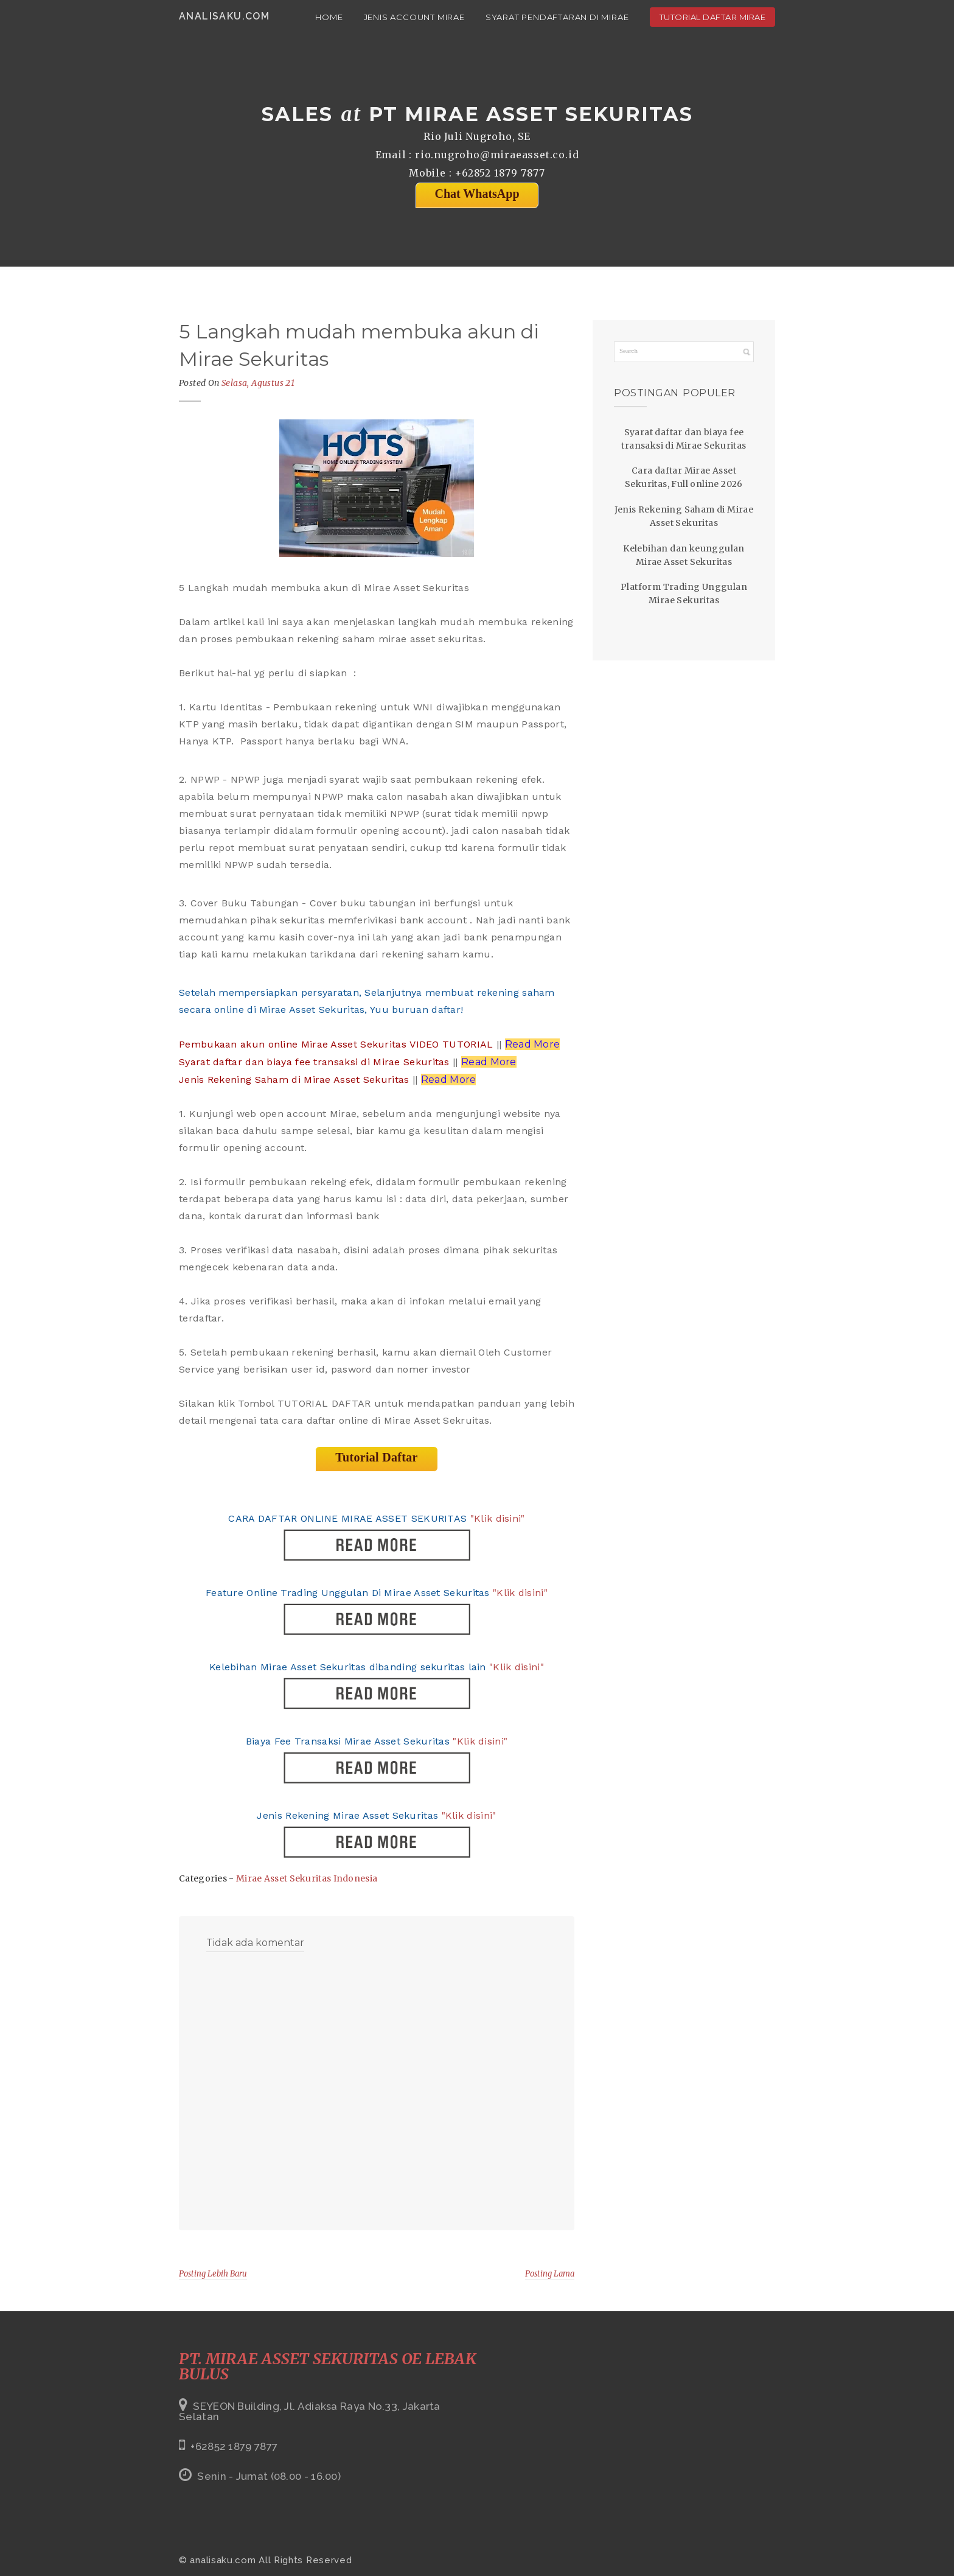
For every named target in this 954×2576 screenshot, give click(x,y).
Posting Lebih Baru (213, 2274)
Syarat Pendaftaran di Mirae (557, 17)
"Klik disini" (497, 1518)
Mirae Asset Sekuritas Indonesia (306, 1878)
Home (329, 17)
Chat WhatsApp (476, 193)
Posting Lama (549, 2274)
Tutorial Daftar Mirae (713, 17)
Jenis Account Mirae (414, 17)
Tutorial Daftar (376, 1457)
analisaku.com (224, 16)
